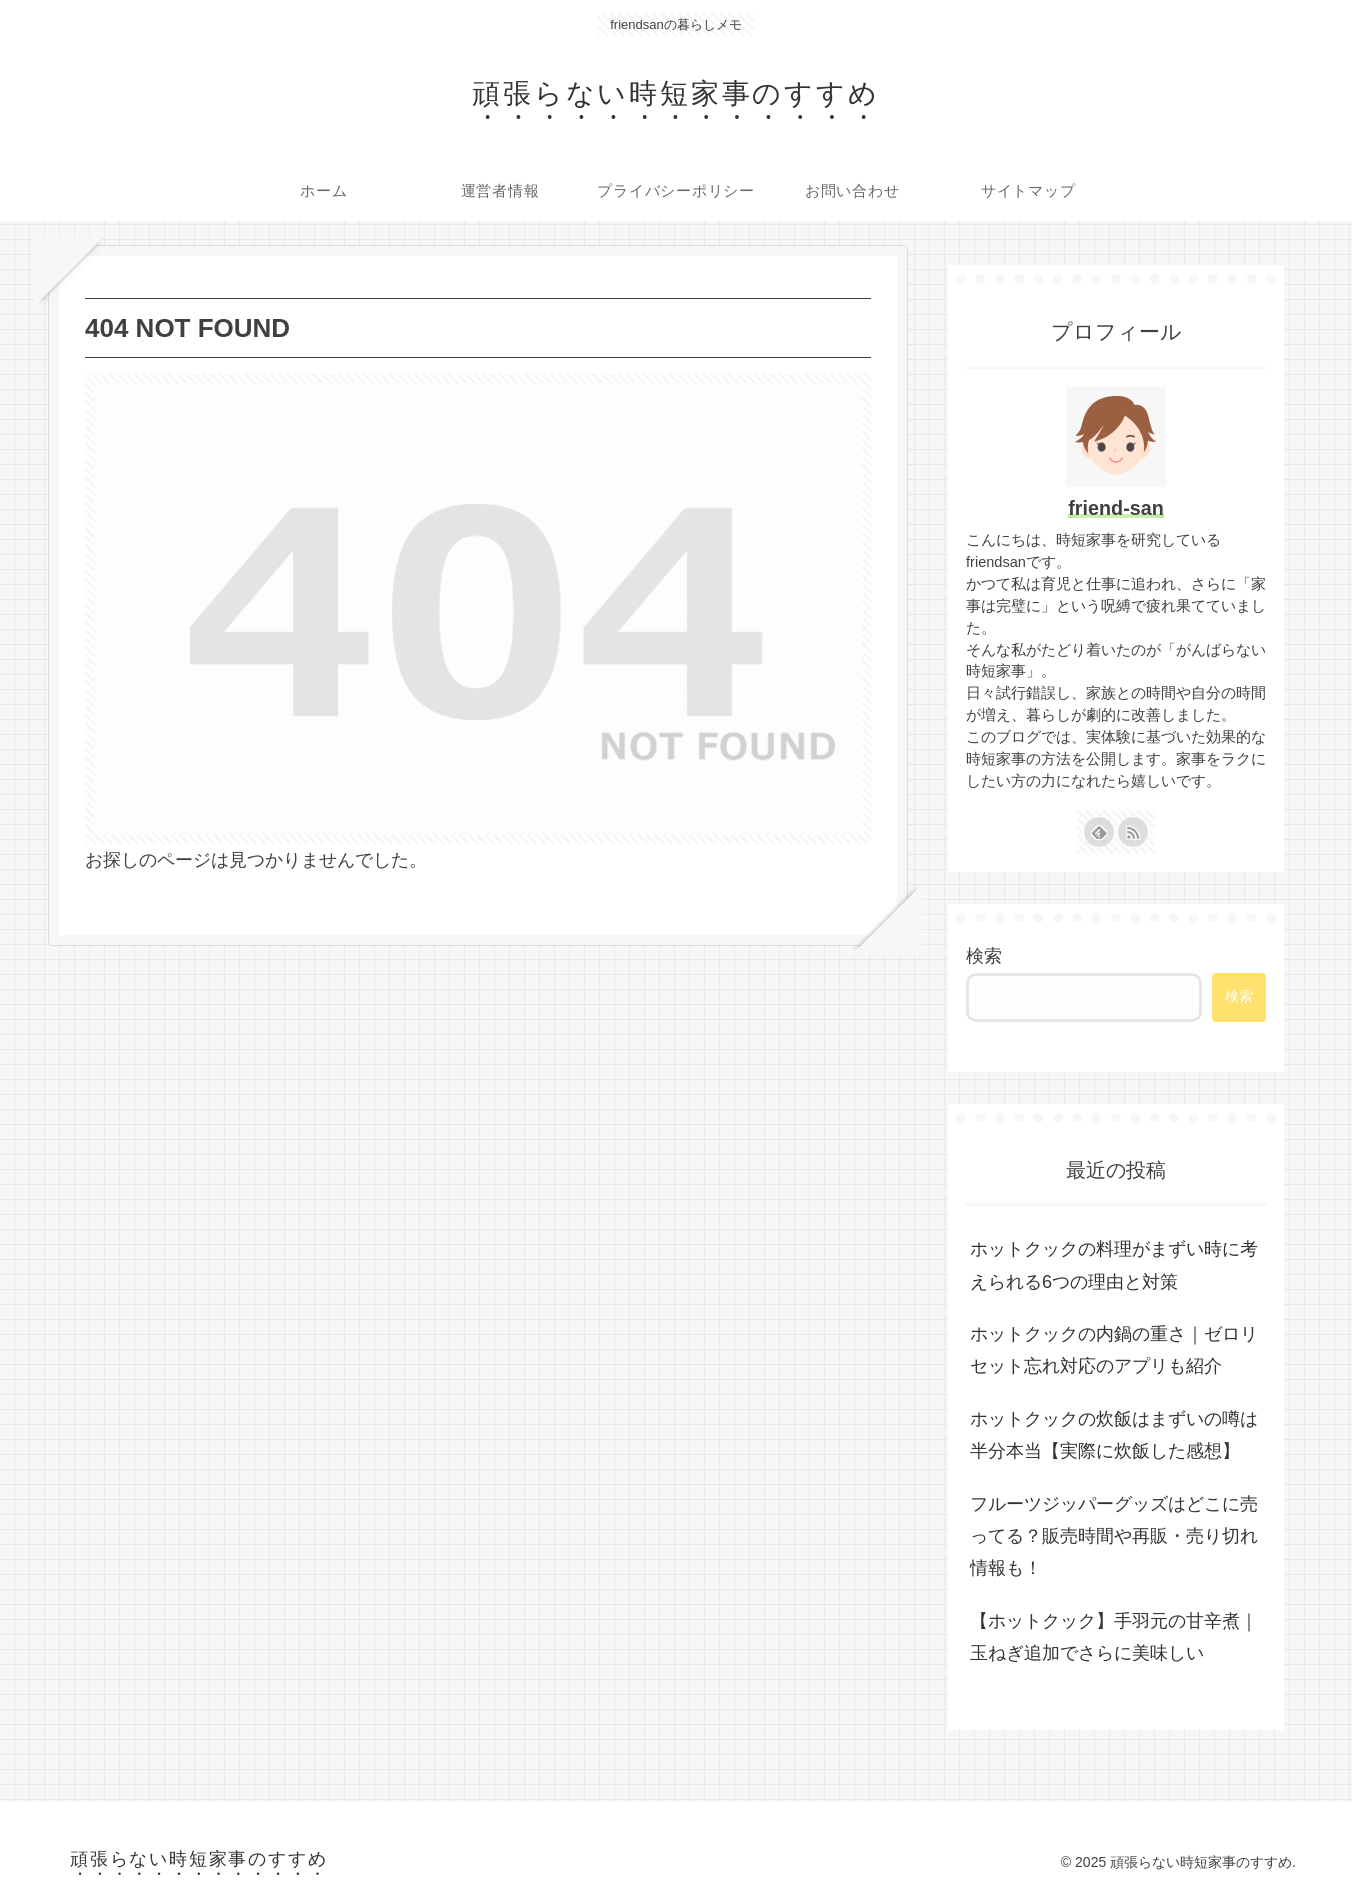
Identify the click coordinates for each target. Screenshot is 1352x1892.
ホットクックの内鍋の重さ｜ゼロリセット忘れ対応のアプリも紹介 (1114, 1350)
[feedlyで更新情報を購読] (1099, 832)
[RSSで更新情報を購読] (1133, 832)
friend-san (1116, 508)
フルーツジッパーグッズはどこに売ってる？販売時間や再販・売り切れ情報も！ (1114, 1536)
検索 (984, 956)
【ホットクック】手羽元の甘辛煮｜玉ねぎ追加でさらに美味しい (1114, 1637)
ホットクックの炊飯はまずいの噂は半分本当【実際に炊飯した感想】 (1114, 1435)
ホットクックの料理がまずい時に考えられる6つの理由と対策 (1114, 1265)
